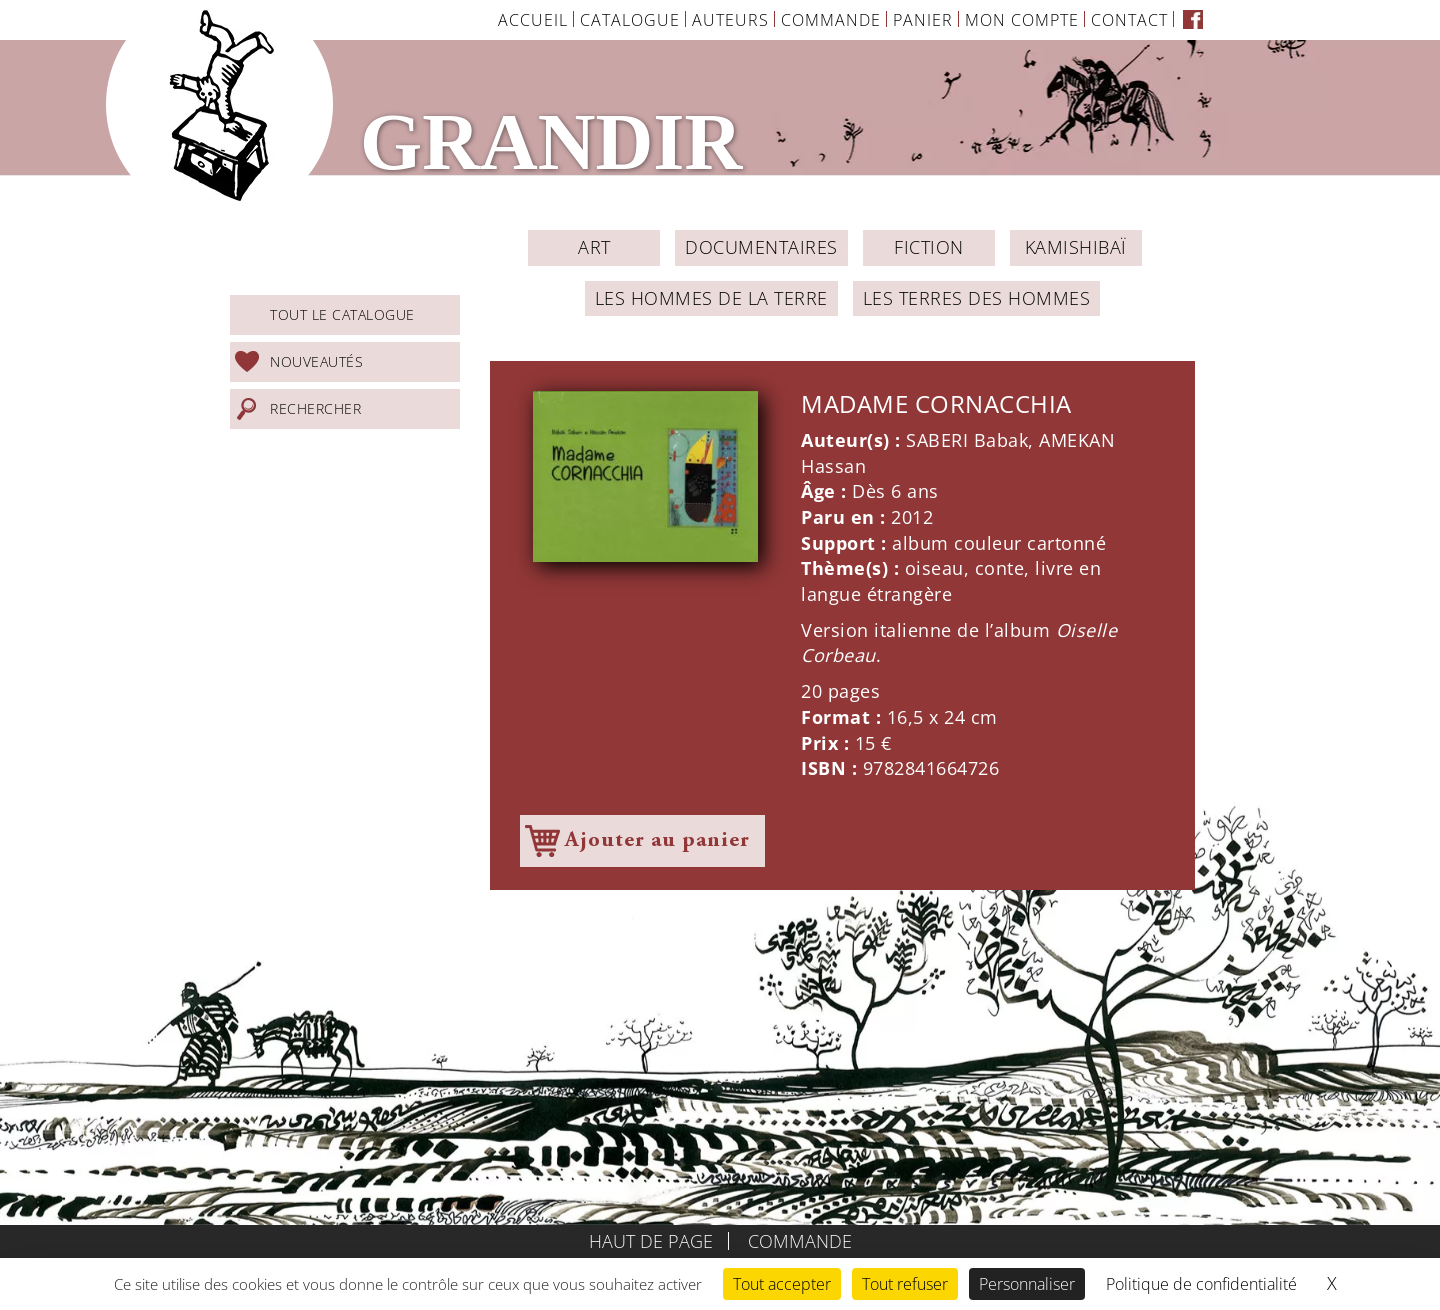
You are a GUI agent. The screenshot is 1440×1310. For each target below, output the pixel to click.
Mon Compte (1022, 20)
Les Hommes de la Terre (711, 298)
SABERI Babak (967, 440)
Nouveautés (316, 361)
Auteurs (730, 20)
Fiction (929, 247)
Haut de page (651, 1241)
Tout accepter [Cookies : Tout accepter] (782, 1284)
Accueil (533, 20)
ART (594, 247)
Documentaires (761, 247)
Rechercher (315, 408)
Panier (923, 20)
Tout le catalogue (342, 314)
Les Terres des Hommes (977, 298)
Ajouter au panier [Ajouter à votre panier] (657, 841)
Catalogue (630, 20)
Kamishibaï (1076, 247)
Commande (831, 20)
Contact (1129, 20)
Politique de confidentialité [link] (1201, 1284)
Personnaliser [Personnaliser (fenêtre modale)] (1027, 1284)
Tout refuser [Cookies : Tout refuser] (905, 1284)
